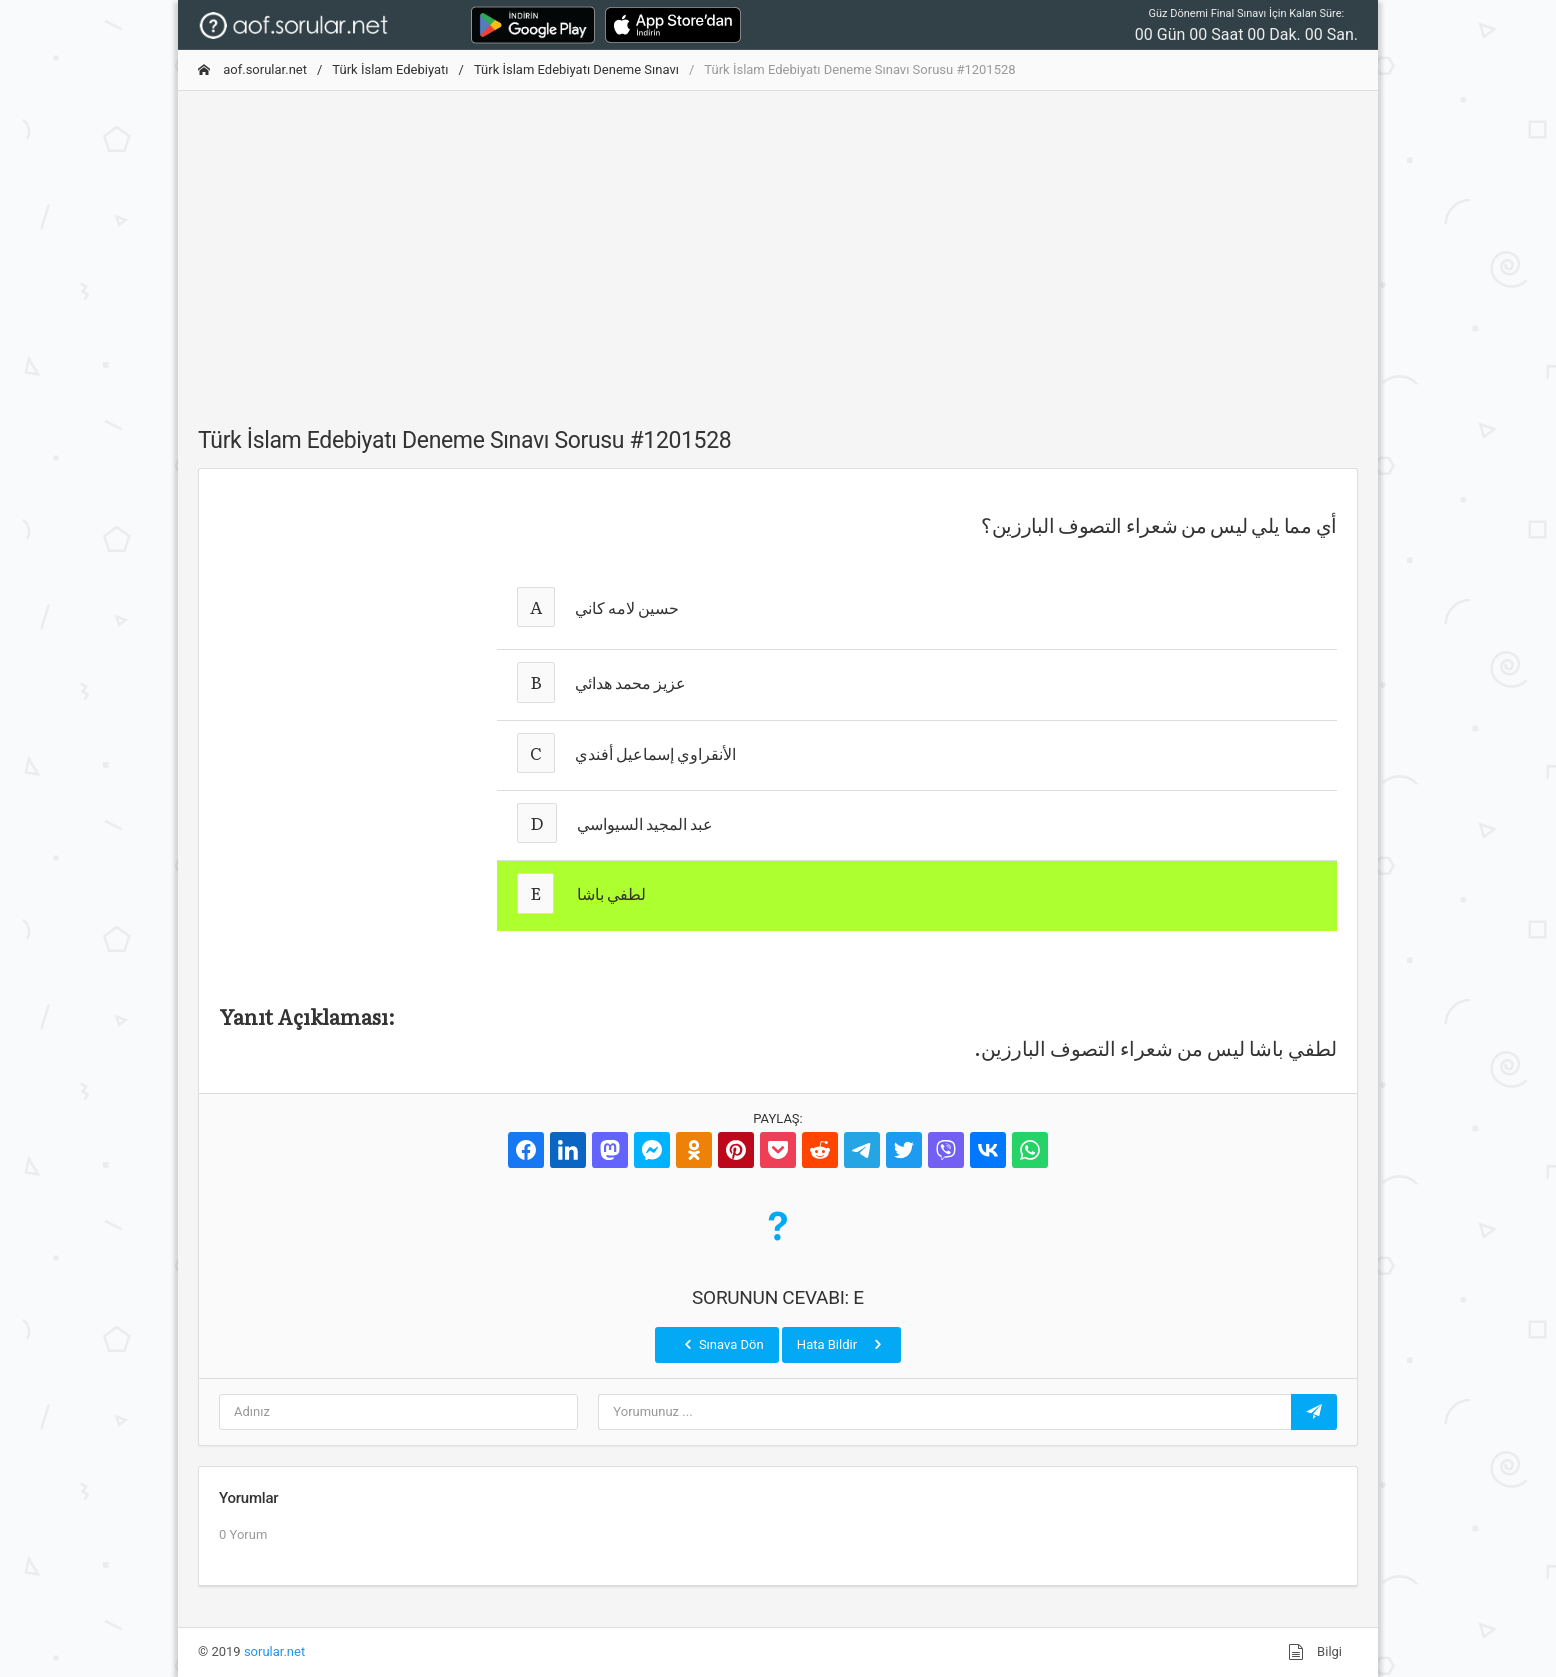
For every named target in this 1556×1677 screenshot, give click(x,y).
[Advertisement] (778, 247)
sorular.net (274, 1651)
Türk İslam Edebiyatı (390, 69)
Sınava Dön (722, 1344)
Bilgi (1315, 1652)
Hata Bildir (841, 1344)
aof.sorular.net (252, 69)
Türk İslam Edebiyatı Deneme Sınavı (576, 69)
